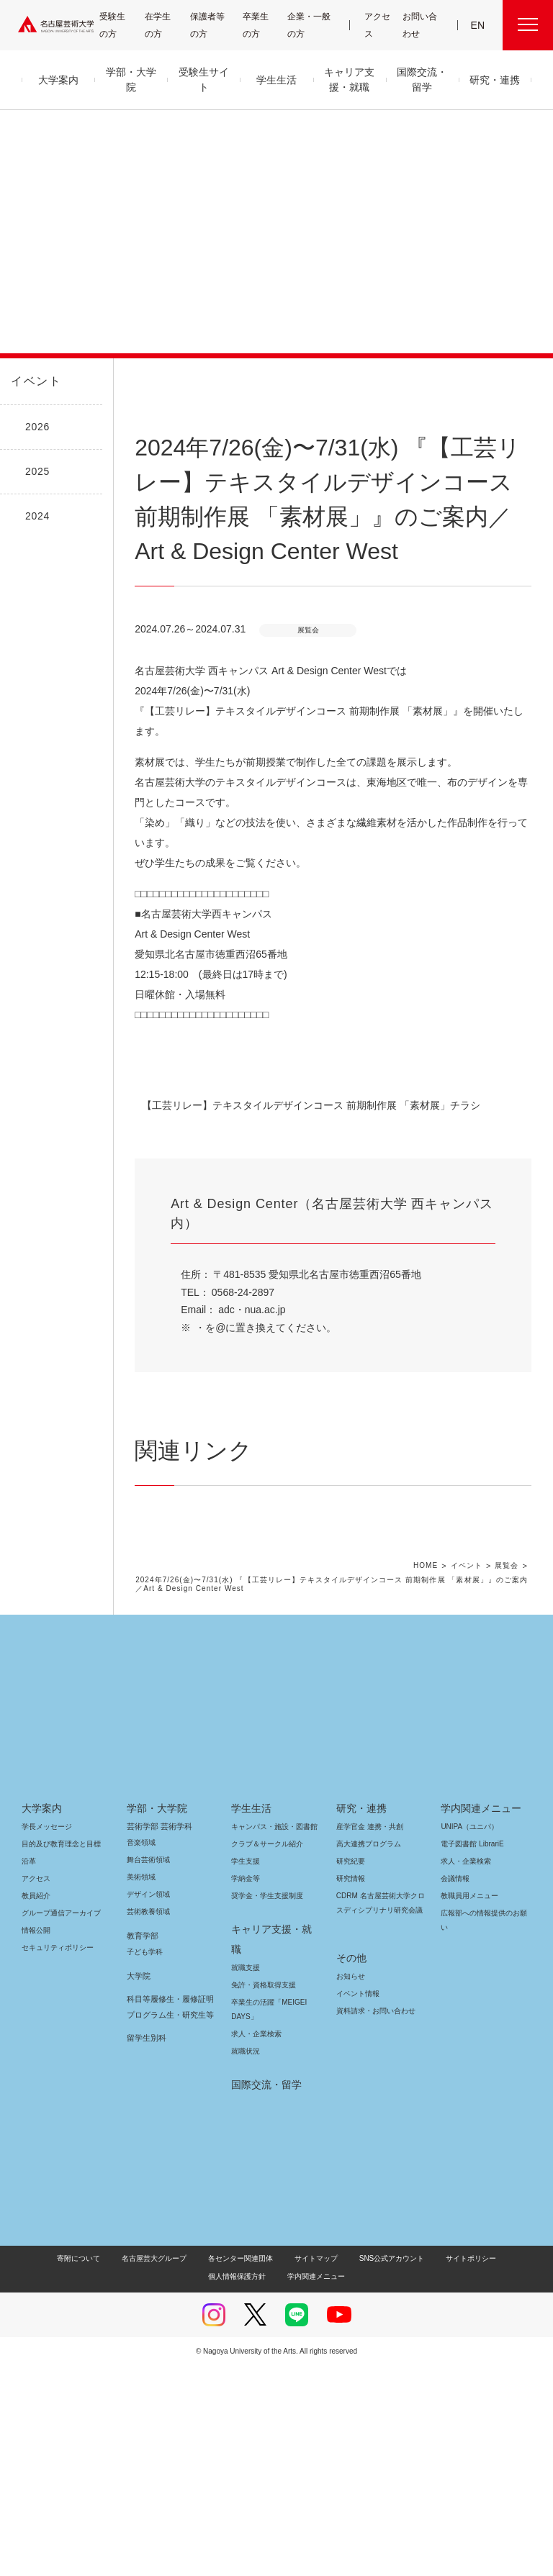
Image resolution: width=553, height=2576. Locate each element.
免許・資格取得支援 (261, 2195)
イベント (33, 381)
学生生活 (251, 2038)
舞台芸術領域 (148, 2090)
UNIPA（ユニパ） (464, 2056)
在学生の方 (164, 25)
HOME (427, 1797)
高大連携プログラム (366, 2074)
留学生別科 (146, 2268)
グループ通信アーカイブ (58, 2143)
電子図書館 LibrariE (472, 2074)
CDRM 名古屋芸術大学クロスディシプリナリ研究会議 (378, 2133)
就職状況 (245, 2261)
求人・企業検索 (254, 2244)
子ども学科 (144, 2182)
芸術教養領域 (148, 2141)
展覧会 (506, 1797)
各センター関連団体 (206, 2468)
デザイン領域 (147, 2124)
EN (478, 25)
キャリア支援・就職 (271, 2159)
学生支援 (245, 2091)
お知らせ (350, 2192)
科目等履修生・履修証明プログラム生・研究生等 (168, 2237)
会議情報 (455, 2108)
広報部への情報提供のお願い (484, 2150)
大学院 (138, 2206)
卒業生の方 (264, 25)
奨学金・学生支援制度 (265, 2126)
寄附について (49, 2468)
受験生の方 (118, 25)
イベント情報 (356, 2209)
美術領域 (141, 2107)
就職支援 (245, 2177)
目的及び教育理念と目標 (61, 2074)
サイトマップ (278, 2468)
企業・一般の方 (312, 25)
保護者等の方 (210, 25)
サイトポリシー (423, 2468)
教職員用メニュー (468, 2126)
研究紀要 (350, 2091)
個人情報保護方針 (496, 2468)
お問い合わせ (421, 25)
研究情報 (350, 2108)
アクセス (379, 25)
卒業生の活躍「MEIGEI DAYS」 (266, 2219)
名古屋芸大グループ (122, 2468)
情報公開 (36, 2160)
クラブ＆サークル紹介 (264, 2074)
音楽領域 (141, 2072)
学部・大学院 (154, 2038)
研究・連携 (359, 2038)
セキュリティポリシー (53, 2177)
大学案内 (42, 2038)
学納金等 (245, 2108)
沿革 (29, 2091)
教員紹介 (36, 2126)
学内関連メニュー (479, 2038)
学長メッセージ (46, 2056)
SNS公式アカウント (349, 2468)
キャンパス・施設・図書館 (268, 2056)
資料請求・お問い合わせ (373, 2226)
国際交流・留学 (264, 2294)
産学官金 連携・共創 (367, 2056)
